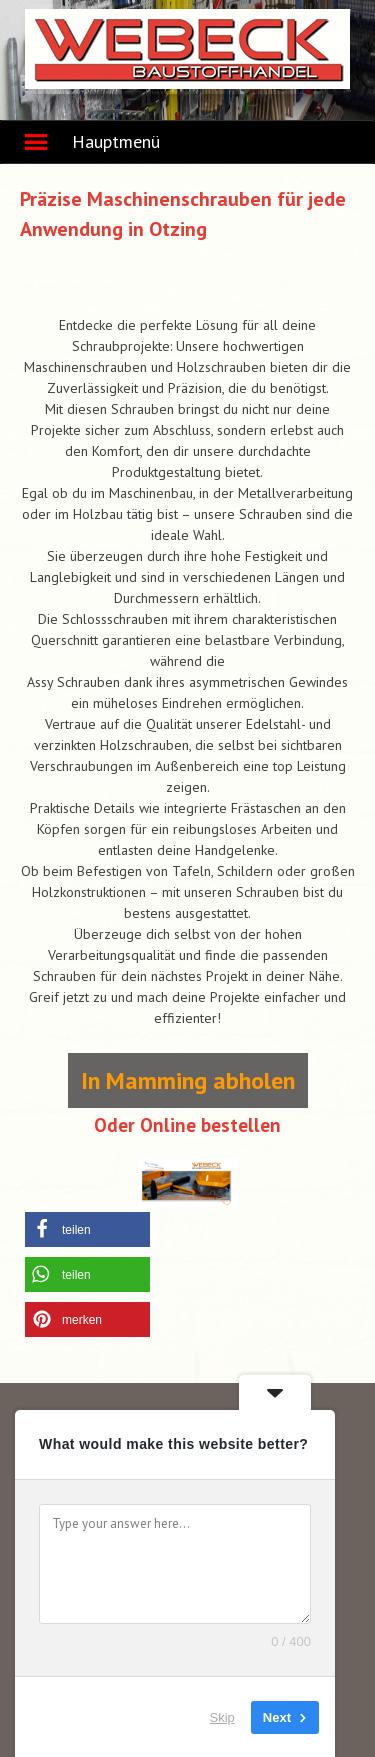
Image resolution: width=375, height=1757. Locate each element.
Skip (222, 1716)
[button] (87, 1229)
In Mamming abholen (188, 1080)
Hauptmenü (116, 141)
